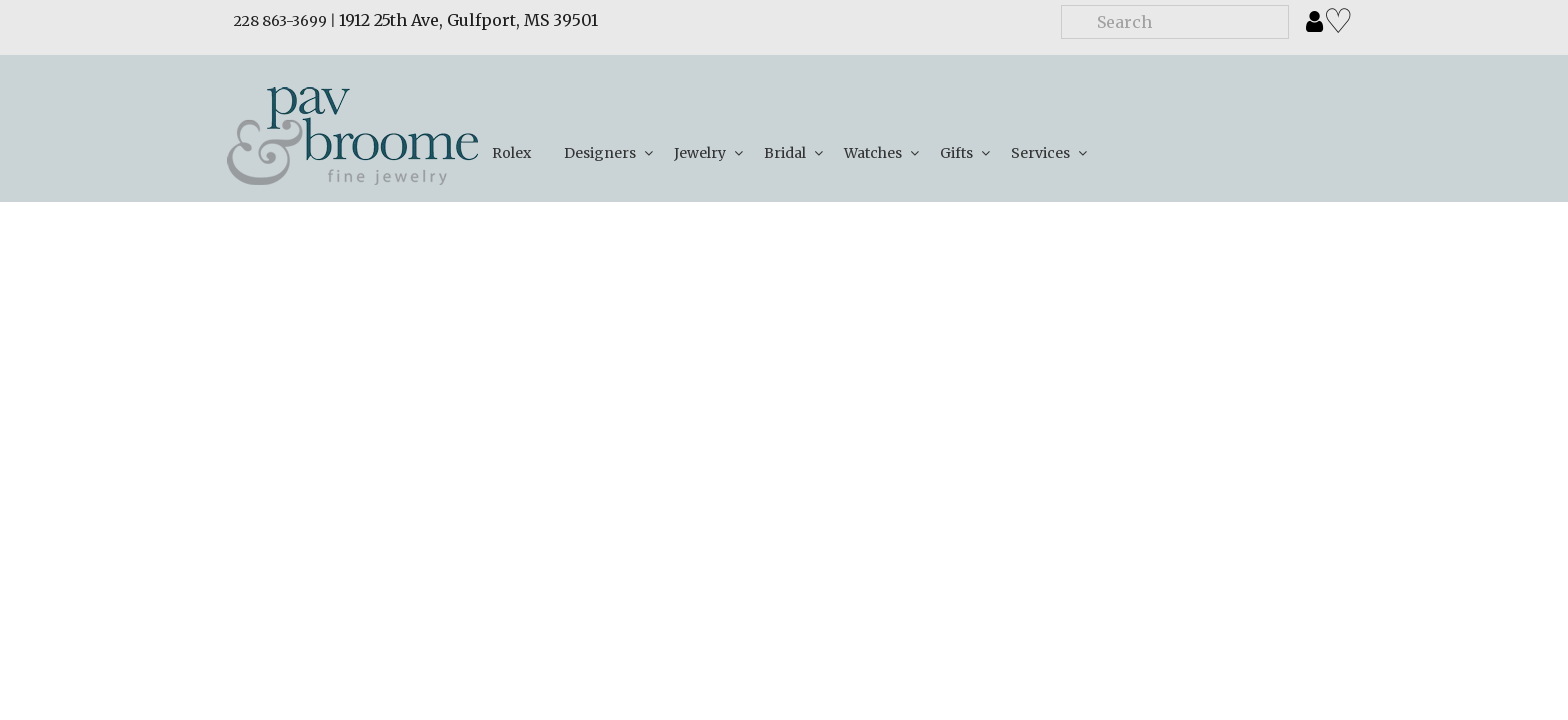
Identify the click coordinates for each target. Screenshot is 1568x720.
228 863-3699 (280, 21)
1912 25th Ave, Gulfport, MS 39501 (468, 20)
